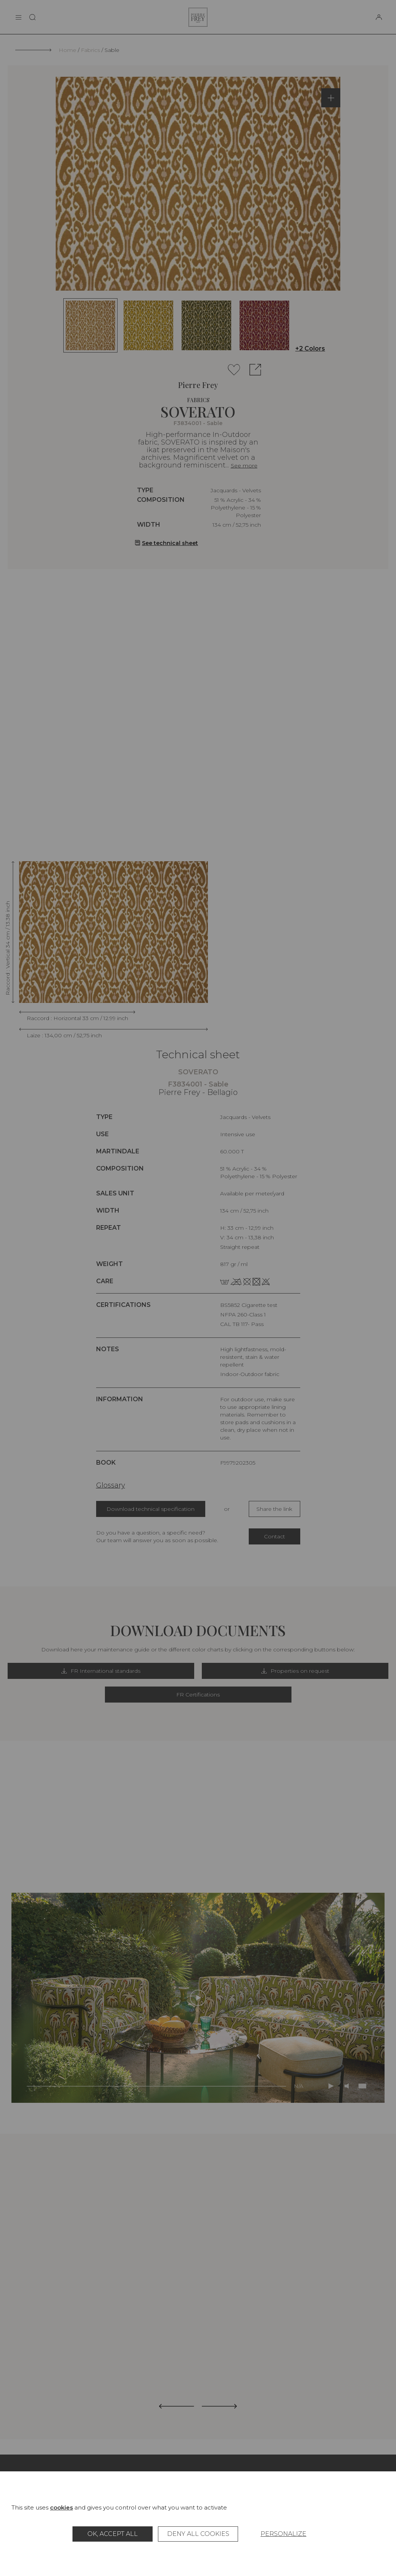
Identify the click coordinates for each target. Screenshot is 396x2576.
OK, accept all (112, 2533)
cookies (61, 2507)
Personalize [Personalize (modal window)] (283, 2533)
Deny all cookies (198, 2533)
